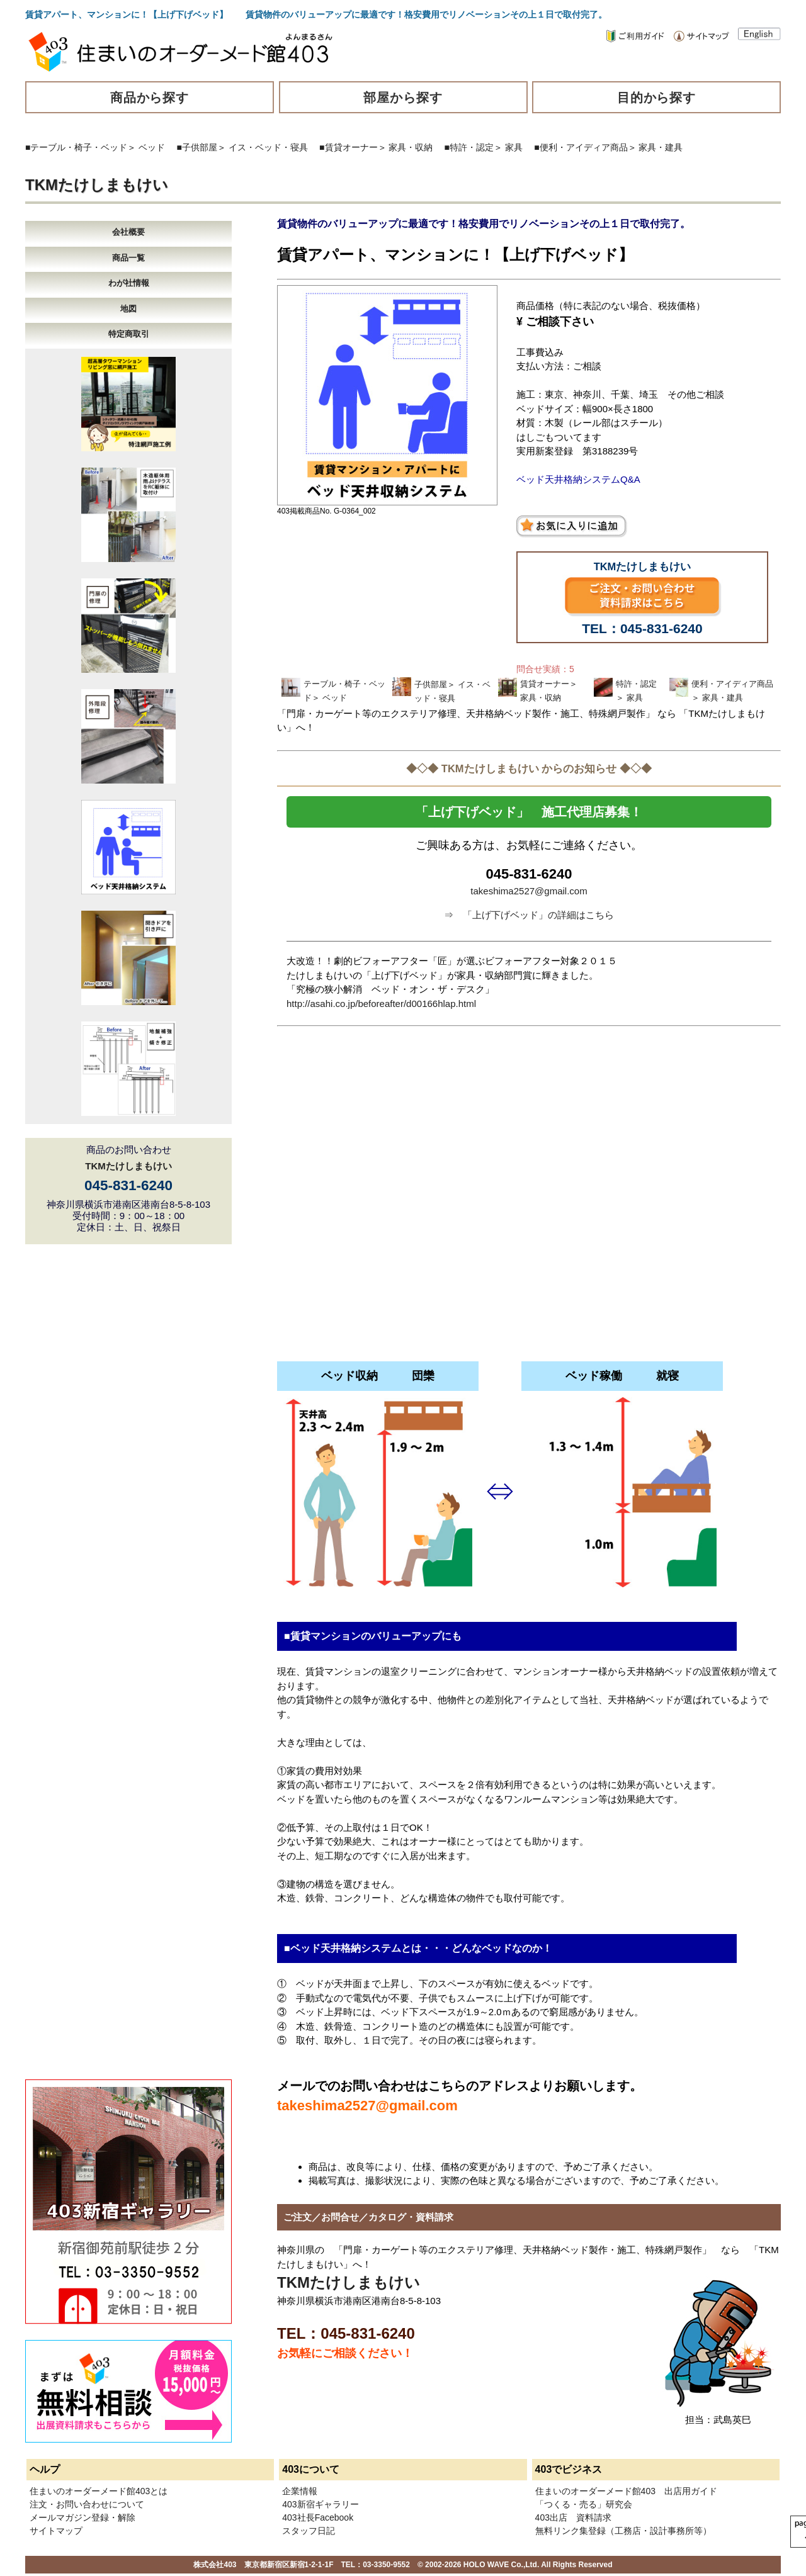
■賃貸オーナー (348, 147)
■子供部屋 (197, 147)
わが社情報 (128, 283)
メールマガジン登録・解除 (82, 2517)
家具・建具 (661, 147)
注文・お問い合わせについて (87, 2504)
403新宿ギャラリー (320, 2504)
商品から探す (150, 97)
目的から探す (656, 97)
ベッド (152, 147)
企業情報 (299, 2491)
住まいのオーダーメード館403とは (98, 2491)
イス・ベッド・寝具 (268, 147)
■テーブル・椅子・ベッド (76, 147)
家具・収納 (411, 147)
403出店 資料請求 (573, 2517)
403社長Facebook (317, 2517)
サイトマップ (56, 2531)
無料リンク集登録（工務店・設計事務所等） (623, 2531)
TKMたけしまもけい (96, 184)
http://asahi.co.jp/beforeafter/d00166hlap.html (381, 1003)
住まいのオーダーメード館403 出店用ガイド (626, 2491)
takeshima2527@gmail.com (528, 891)
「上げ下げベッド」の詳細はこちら (538, 914)
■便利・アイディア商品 (580, 147)
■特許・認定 (469, 147)
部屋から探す (403, 97)
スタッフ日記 (308, 2531)
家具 (514, 147)
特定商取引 (128, 334)
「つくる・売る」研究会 (583, 2504)
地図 (128, 308)
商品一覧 (128, 257)
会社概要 (128, 232)
